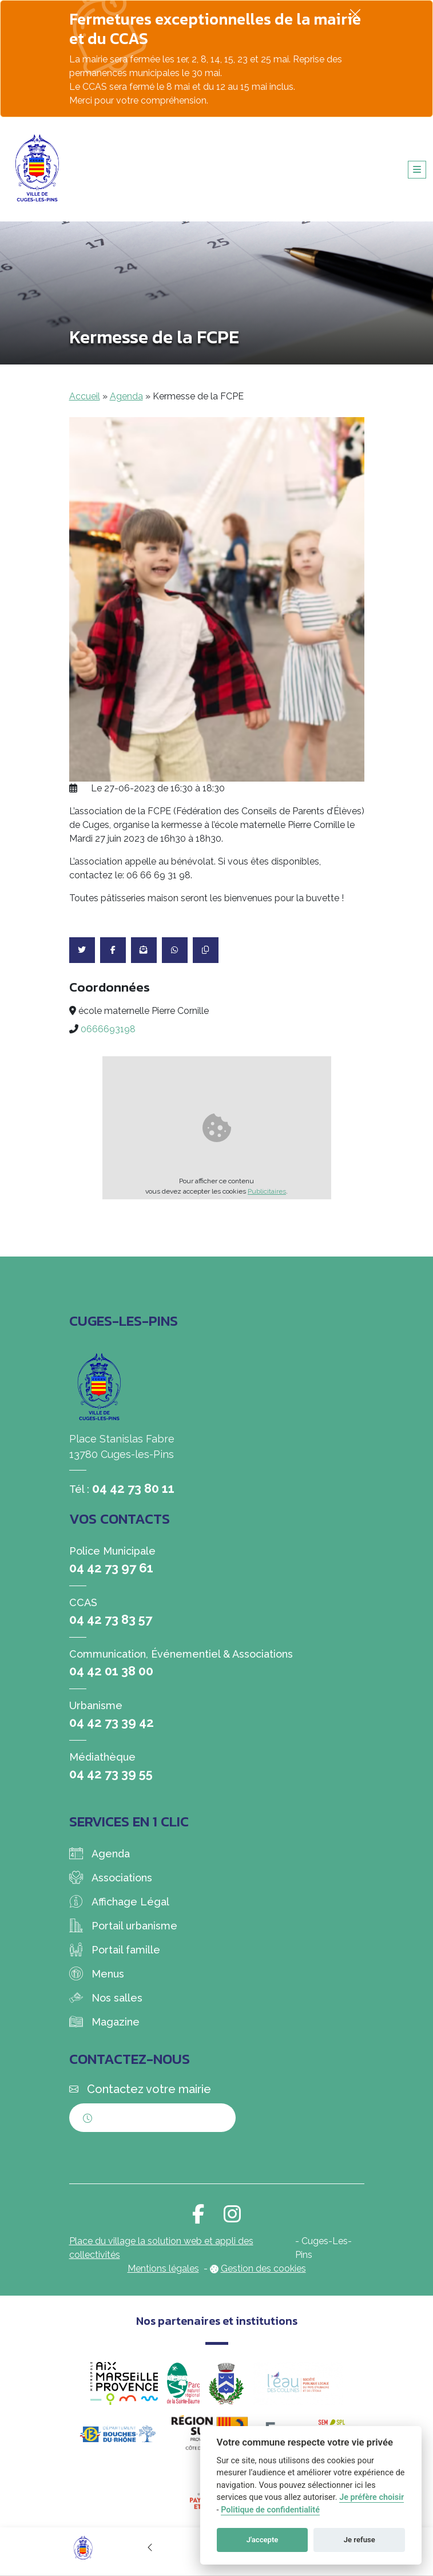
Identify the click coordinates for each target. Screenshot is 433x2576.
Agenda (126, 396)
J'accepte (263, 2539)
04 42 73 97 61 (111, 1567)
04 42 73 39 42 (111, 1722)
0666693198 (108, 1029)
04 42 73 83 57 (110, 1619)
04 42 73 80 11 (133, 1488)
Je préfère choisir (371, 2497)
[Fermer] (355, 14)
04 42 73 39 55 (111, 1773)
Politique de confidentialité (270, 2510)
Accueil (84, 396)
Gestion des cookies (263, 2268)
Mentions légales (163, 2268)
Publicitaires (267, 1191)
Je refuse (359, 2539)
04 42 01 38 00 (111, 1670)
